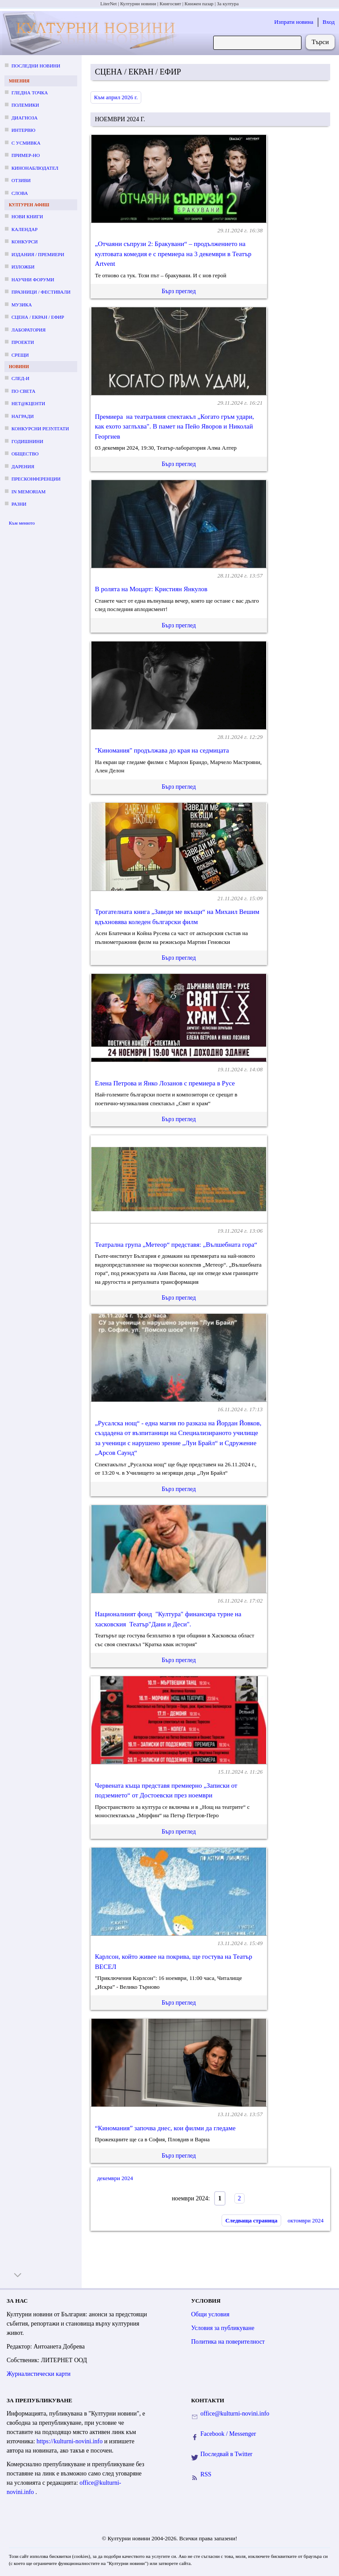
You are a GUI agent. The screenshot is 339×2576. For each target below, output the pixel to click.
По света (23, 391)
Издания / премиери (37, 254)
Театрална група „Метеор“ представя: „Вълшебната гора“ (176, 1244)
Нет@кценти (28, 403)
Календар (24, 229)
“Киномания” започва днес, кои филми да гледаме (165, 2128)
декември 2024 (115, 2178)
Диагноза (24, 117)
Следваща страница (251, 2220)
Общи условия (210, 2314)
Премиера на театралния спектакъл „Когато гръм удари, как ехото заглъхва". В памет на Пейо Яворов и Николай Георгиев (174, 426)
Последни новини (35, 65)
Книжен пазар (199, 3)
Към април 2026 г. (116, 97)
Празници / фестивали (41, 292)
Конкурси (24, 241)
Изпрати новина (293, 22)
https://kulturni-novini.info (70, 2441)
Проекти (22, 342)
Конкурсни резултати (40, 428)
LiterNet (108, 3)
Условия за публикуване (222, 2328)
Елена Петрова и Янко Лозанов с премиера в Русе (165, 1083)
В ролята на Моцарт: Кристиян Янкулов (151, 589)
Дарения (22, 466)
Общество (24, 453)
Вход (329, 22)
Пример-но (25, 155)
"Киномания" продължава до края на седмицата (162, 750)
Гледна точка (29, 92)
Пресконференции (35, 478)
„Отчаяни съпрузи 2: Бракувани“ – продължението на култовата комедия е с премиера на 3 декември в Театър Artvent (173, 253)
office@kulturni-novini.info (234, 2413)
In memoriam (28, 491)
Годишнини (27, 441)
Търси (320, 41)
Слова (19, 193)
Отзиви (20, 180)
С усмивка (26, 142)
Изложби (22, 266)
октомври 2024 (306, 2220)
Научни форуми (32, 279)
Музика (21, 304)
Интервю (23, 130)
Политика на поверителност (228, 2341)
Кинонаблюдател (34, 168)
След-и (20, 378)
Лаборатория (28, 329)
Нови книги (27, 216)
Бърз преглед (179, 291)
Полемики (25, 105)
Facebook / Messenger (228, 2434)
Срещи (20, 355)
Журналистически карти (39, 2374)
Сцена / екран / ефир (37, 317)
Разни (18, 504)
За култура (227, 3)
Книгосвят (170, 3)
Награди (22, 416)
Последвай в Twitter (226, 2454)
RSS (205, 2474)
